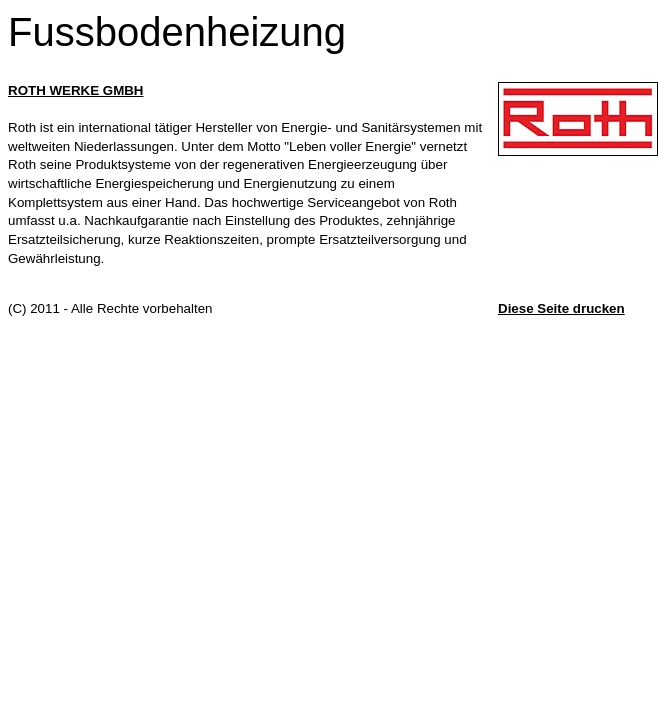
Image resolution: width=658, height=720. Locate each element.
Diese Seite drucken (561, 308)
